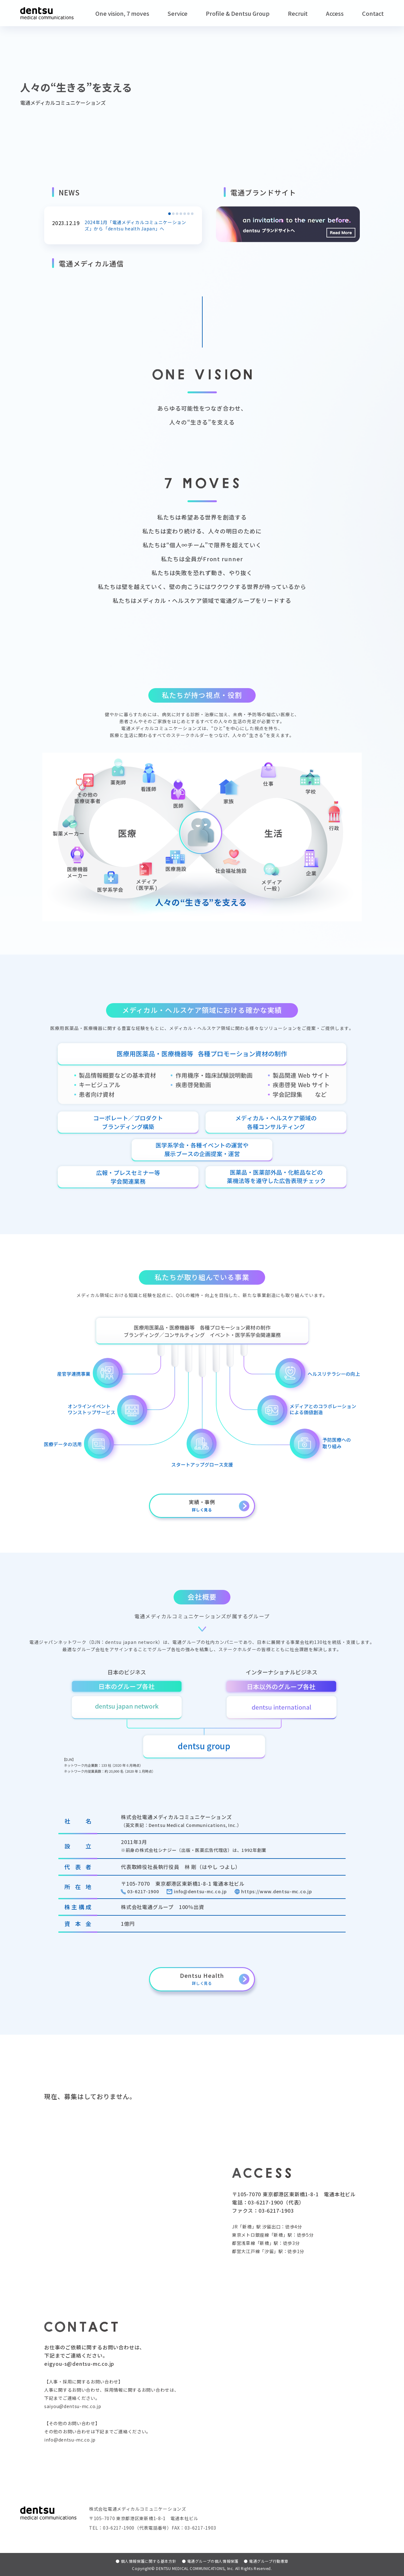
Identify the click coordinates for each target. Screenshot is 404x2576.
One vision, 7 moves (122, 13)
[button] (169, 213)
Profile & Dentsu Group (238, 13)
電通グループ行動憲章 (266, 2561)
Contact (373, 13)
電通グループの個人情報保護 (210, 2561)
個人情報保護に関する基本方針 (146, 2561)
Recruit (298, 13)
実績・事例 (202, 1505)
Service (177, 13)
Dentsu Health (202, 1978)
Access (335, 13)
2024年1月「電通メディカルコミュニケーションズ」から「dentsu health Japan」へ (139, 225)
